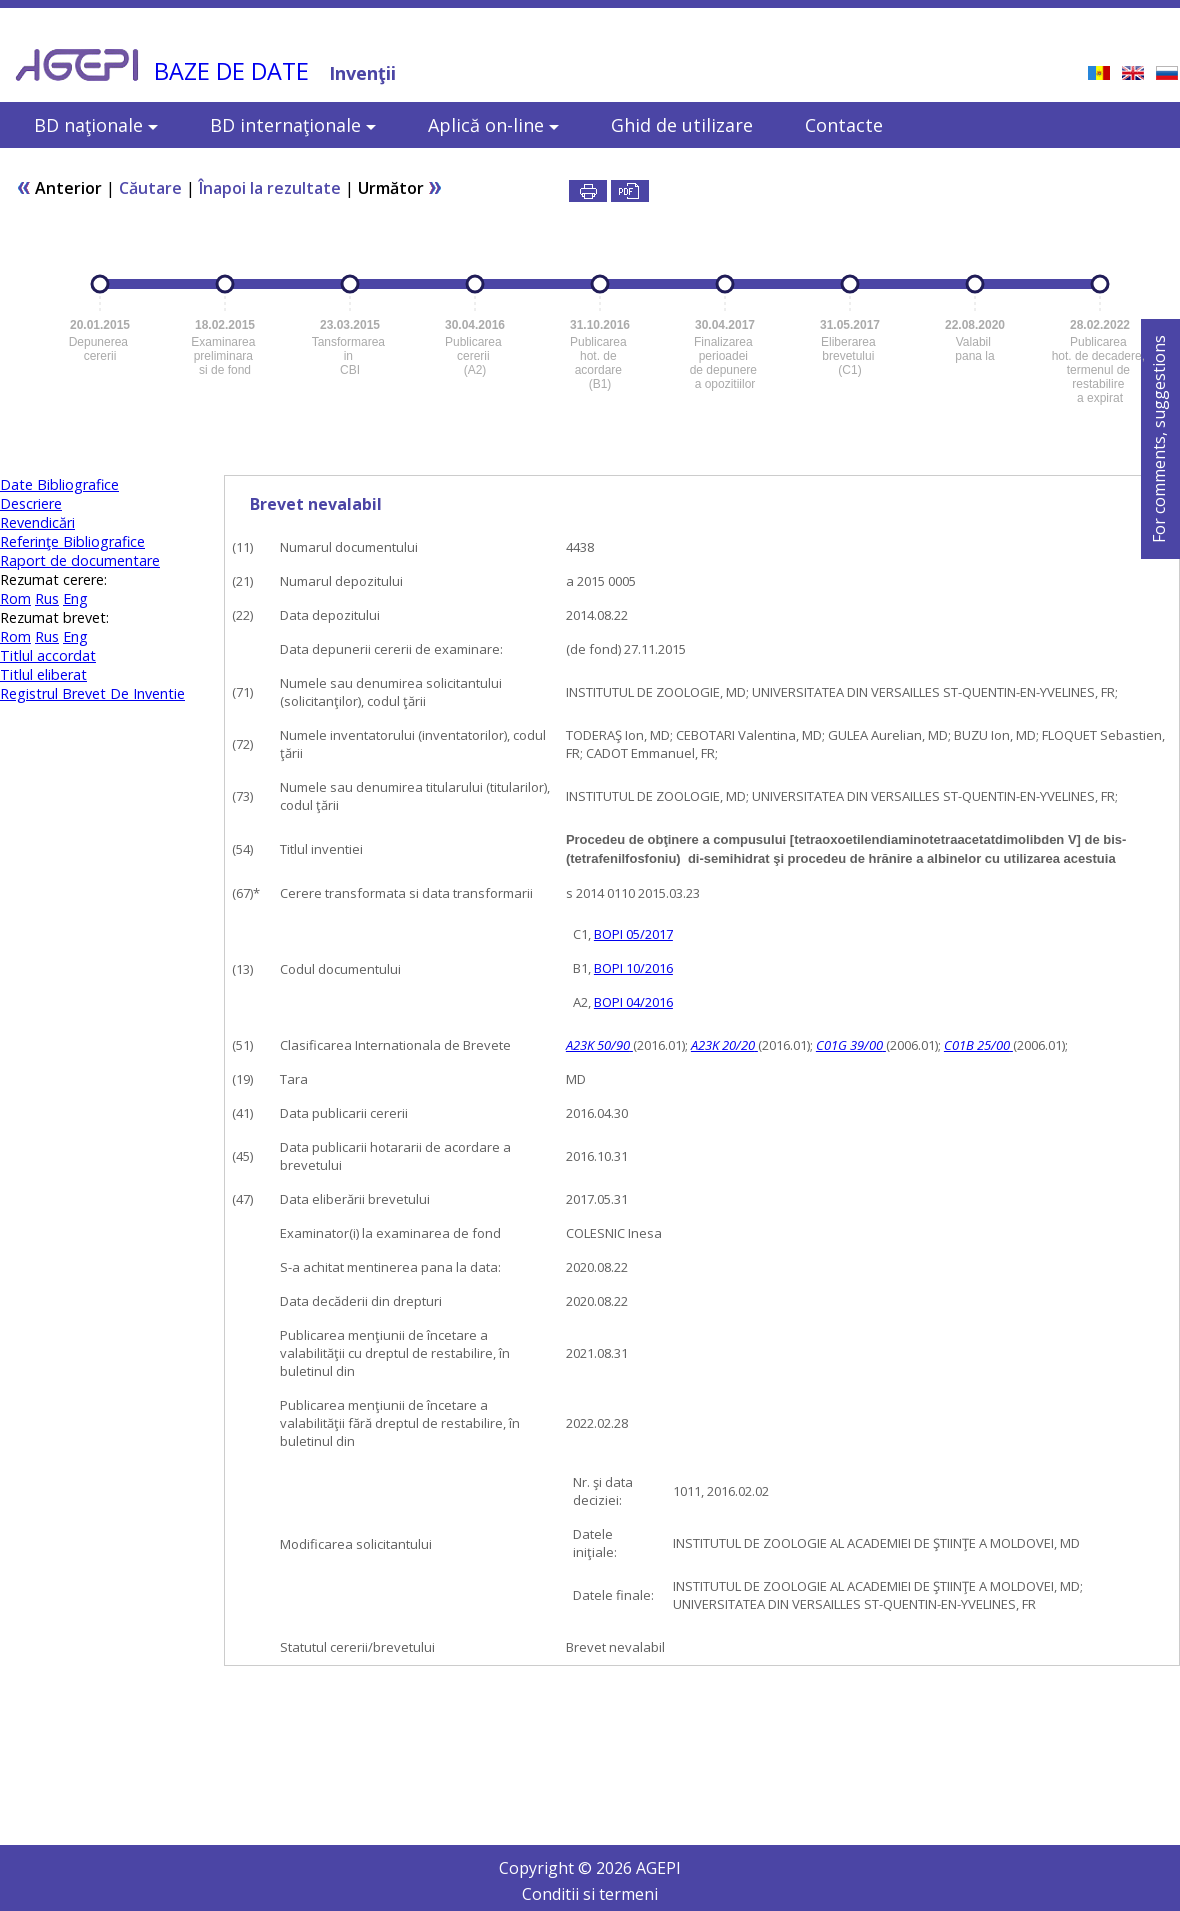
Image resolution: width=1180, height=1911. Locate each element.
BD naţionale (96, 125)
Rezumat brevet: (54, 617)
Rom (15, 598)
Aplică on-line (493, 125)
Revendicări (37, 522)
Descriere (31, 503)
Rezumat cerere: (53, 579)
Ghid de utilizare (682, 125)
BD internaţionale (293, 125)
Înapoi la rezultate (270, 188)
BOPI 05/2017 (633, 934)
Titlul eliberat (43, 674)
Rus (47, 598)
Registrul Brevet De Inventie (92, 693)
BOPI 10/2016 (633, 968)
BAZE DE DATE (231, 71)
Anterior (59, 188)
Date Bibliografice (59, 484)
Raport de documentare (80, 560)
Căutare (150, 188)
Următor (400, 188)
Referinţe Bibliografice (72, 541)
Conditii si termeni (590, 1894)
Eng (75, 598)
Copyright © (547, 1868)
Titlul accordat (48, 655)
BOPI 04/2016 (633, 1002)
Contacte (844, 125)
